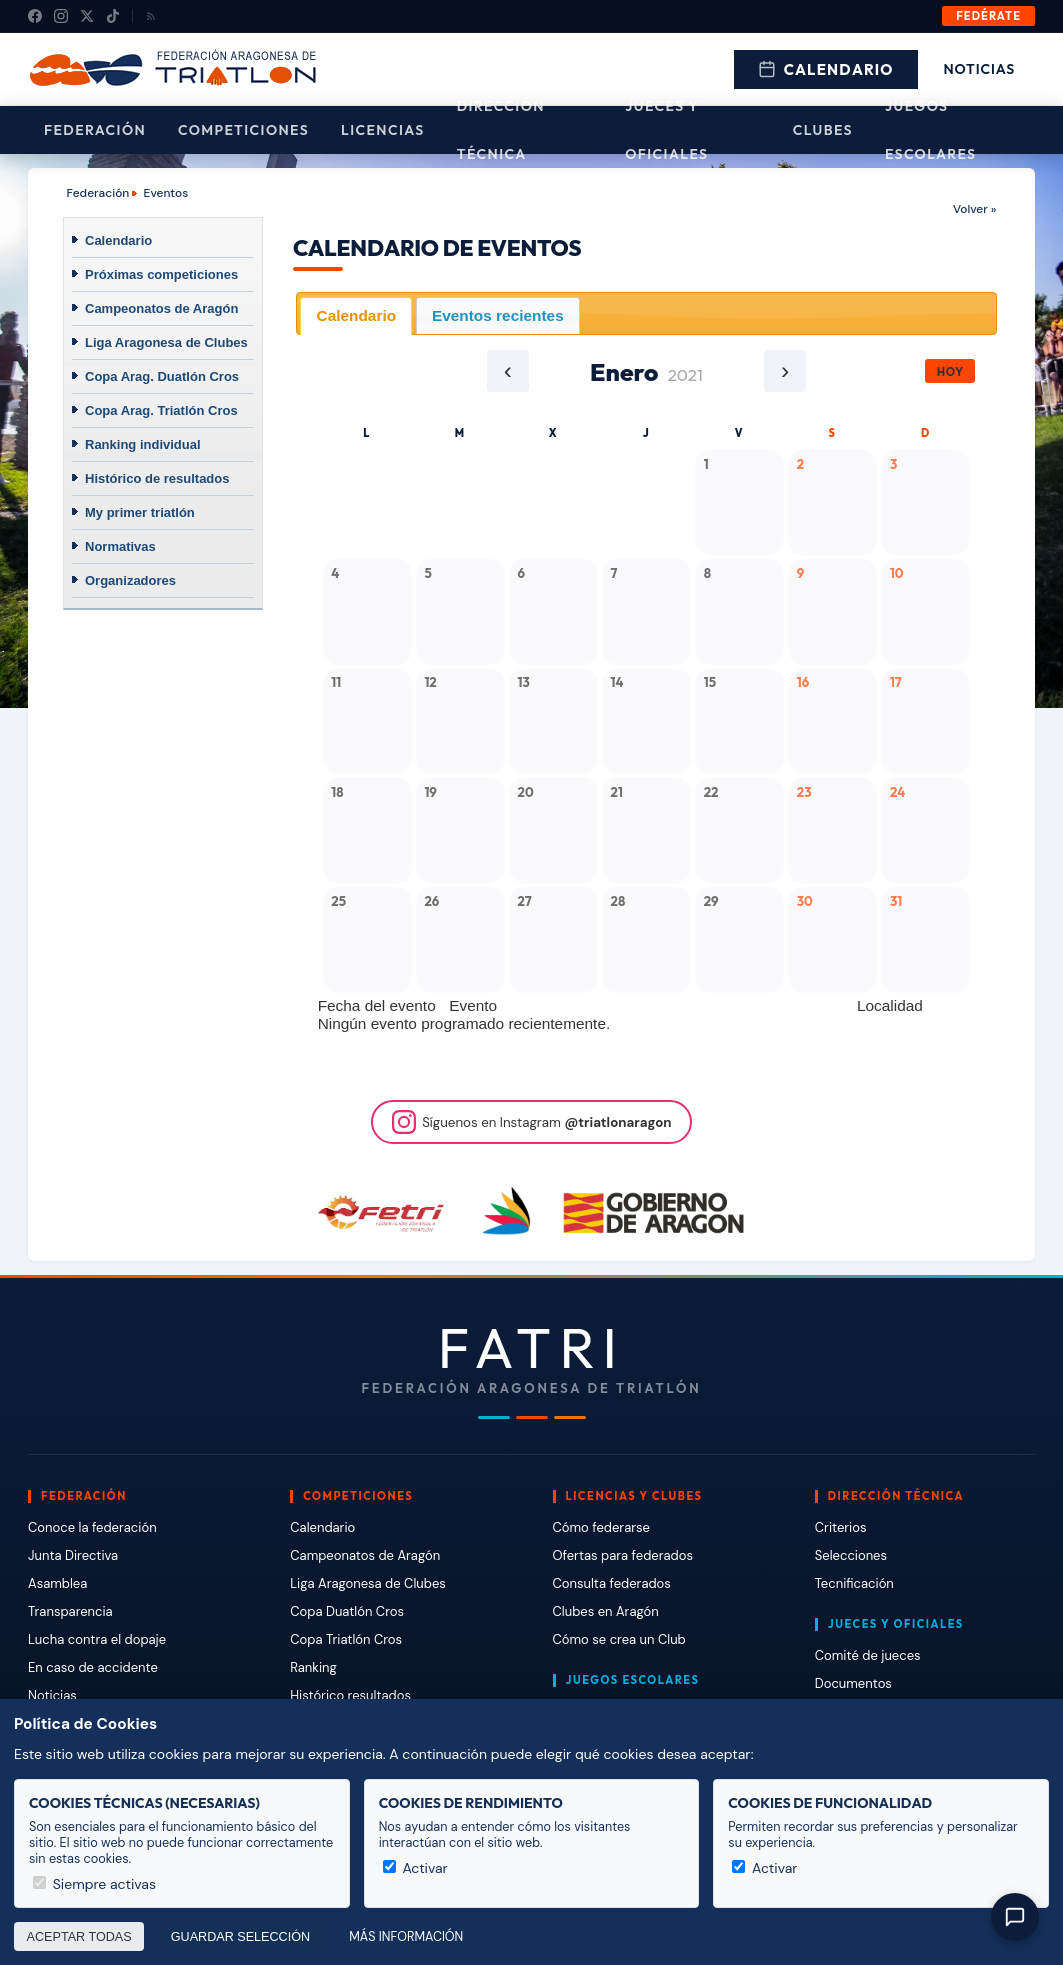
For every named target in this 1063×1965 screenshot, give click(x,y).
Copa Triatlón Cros (346, 1639)
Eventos (166, 193)
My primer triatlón (140, 512)
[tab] (356, 315)
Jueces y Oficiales (666, 130)
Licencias (383, 130)
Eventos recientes (498, 315)
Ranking (313, 1667)
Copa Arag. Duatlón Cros (162, 376)
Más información (406, 1937)
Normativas (120, 546)
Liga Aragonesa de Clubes (166, 342)
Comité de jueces (868, 1655)
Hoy (950, 371)
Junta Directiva (73, 1555)
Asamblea (57, 1583)
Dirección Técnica (501, 130)
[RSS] (151, 16)
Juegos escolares (931, 130)
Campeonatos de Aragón (161, 308)
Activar (415, 1868)
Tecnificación (854, 1583)
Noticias (979, 69)
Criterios (841, 1527)
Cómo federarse (601, 1527)
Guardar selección (240, 1937)
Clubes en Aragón (606, 1611)
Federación (95, 130)
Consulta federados (612, 1583)
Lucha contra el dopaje (97, 1639)
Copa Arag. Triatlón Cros (161, 410)
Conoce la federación (92, 1527)
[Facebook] (35, 16)
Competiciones (243, 130)
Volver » (974, 209)
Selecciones (851, 1555)
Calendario (826, 69)
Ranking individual (143, 444)
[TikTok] (113, 16)
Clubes (823, 130)
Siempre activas (94, 1884)
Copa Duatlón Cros (347, 1611)
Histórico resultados (350, 1695)
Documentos (853, 1683)
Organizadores (130, 580)
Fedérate (988, 16)
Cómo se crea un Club (619, 1639)
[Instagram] (61, 16)
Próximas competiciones (161, 274)
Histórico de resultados (157, 478)
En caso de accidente (93, 1667)
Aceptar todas (79, 1937)
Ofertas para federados (623, 1555)
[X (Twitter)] (87, 16)
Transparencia (70, 1611)
